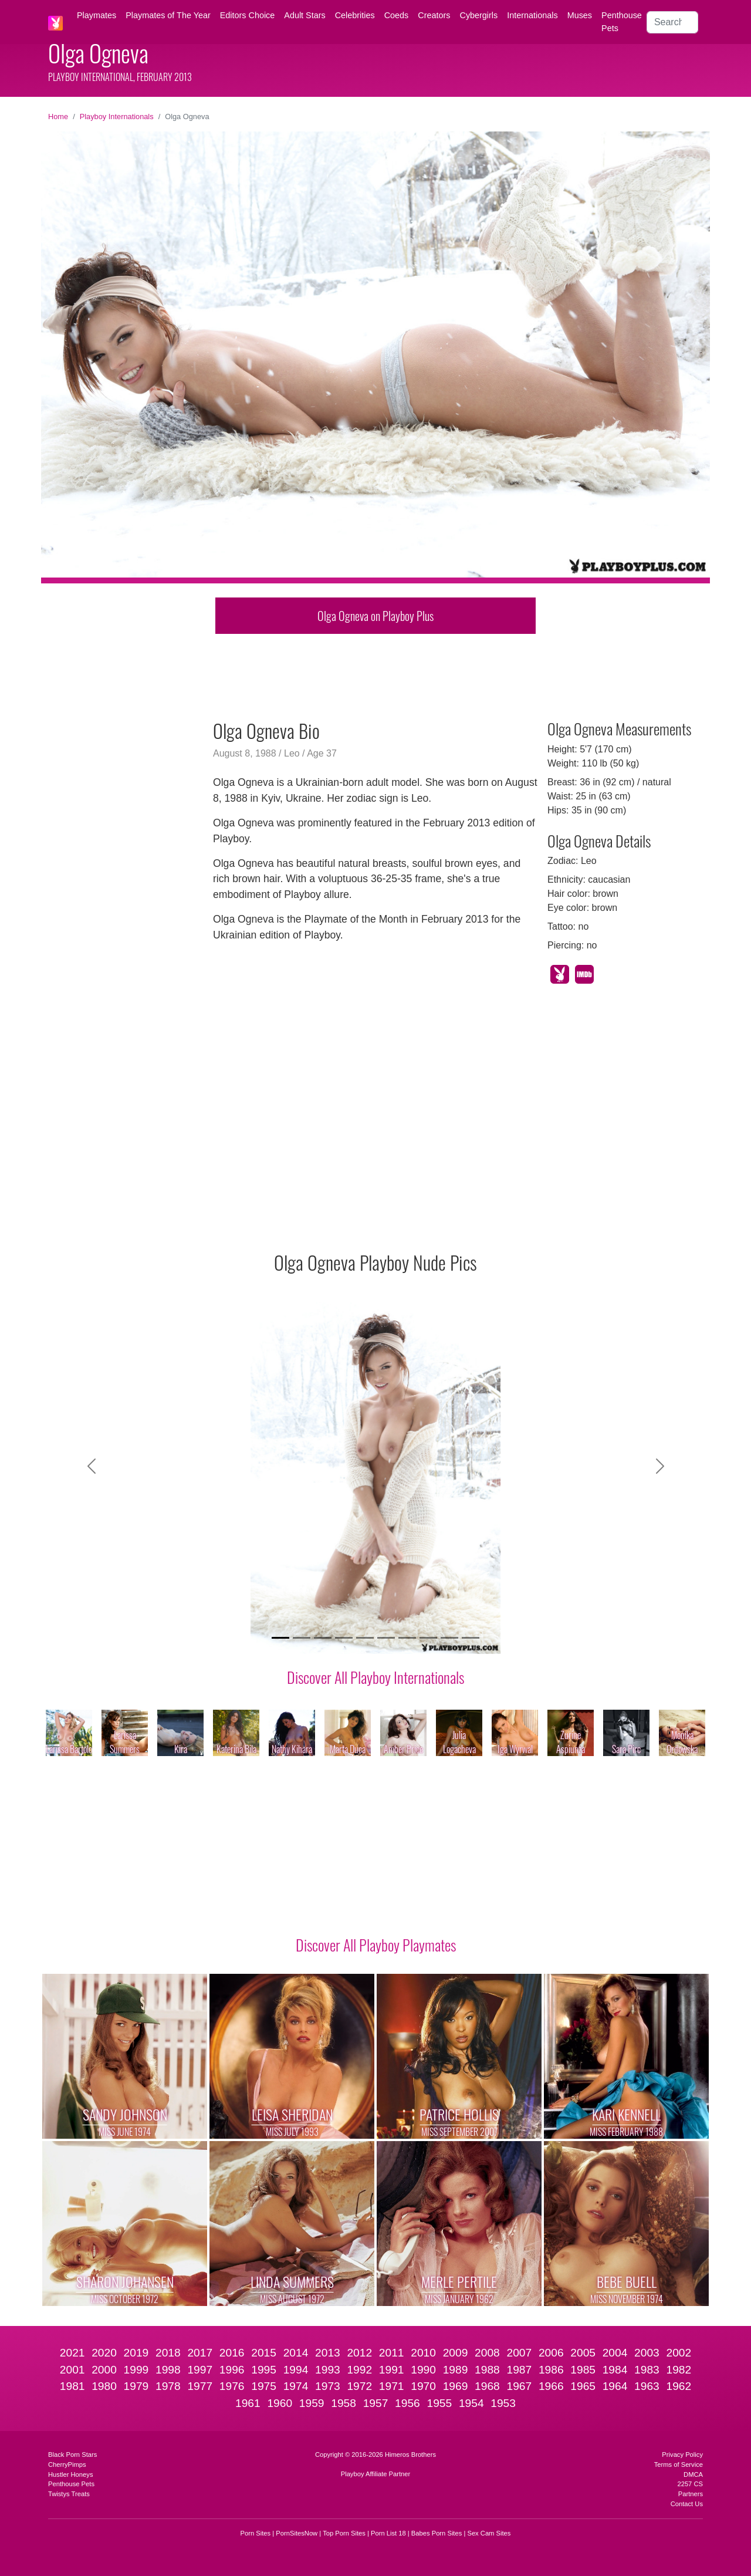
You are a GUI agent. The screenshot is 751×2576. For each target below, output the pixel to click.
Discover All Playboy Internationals (375, 1677)
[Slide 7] (407, 1638)
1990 (423, 2370)
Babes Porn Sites (436, 2533)
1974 (296, 2386)
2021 (72, 2353)
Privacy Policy (682, 2454)
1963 (646, 2386)
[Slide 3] (322, 1638)
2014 (296, 2353)
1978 (168, 2386)
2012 (359, 2353)
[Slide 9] (449, 1638)
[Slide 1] (280, 1638)
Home (58, 116)
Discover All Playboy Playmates (376, 1944)
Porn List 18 (388, 2533)
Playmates (96, 15)
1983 (646, 2370)
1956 (407, 2403)
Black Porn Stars (72, 2454)
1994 (296, 2370)
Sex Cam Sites (488, 2533)
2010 (423, 2353)
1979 (136, 2386)
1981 (72, 2386)
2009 (455, 2353)
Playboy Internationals (117, 116)
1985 (583, 2370)
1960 (279, 2403)
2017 (199, 2353)
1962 (679, 2386)
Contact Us (687, 2503)
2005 (583, 2353)
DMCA (693, 2474)
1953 (503, 2403)
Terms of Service (678, 2464)
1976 (232, 2386)
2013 (327, 2353)
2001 (72, 2370)
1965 (583, 2386)
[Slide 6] (386, 1638)
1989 (455, 2370)
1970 (423, 2386)
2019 (136, 2353)
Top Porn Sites (344, 2533)
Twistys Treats (69, 2493)
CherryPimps (67, 2464)
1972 (359, 2386)
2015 (263, 2353)
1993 (327, 2370)
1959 (311, 2403)
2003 (646, 2353)
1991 (391, 2370)
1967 (519, 2386)
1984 (615, 2370)
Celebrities (355, 15)
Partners (690, 2493)
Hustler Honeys (70, 2474)
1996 (232, 2370)
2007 (519, 2353)
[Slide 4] (344, 1638)
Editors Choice (247, 15)
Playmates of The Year (168, 15)
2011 (391, 2353)
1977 (199, 2386)
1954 (471, 2403)
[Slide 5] (365, 1638)
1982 (679, 2370)
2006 (551, 2353)
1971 (391, 2386)
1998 (168, 2370)
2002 (679, 2353)
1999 (136, 2370)
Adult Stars (304, 15)
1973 (327, 2386)
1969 (455, 2386)
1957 (375, 2403)
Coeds (396, 15)
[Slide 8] (428, 1638)
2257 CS (690, 2483)
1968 (487, 2386)
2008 (487, 2353)
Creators (434, 15)
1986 (551, 2370)
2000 (104, 2370)
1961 (248, 2403)
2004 (615, 2353)
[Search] (672, 22)
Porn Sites (256, 2533)
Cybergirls (478, 15)
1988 (487, 2370)
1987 (519, 2370)
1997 (199, 2370)
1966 (551, 2386)
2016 (232, 2353)
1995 (263, 2370)
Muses (579, 15)
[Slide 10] (470, 1638)
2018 (168, 2353)
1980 (104, 2386)
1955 (439, 2403)
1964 (615, 2386)
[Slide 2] (301, 1638)
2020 (104, 2353)
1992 (359, 2370)
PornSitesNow (296, 2533)
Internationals (532, 15)
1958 (343, 2403)
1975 (263, 2386)
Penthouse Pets (621, 22)
